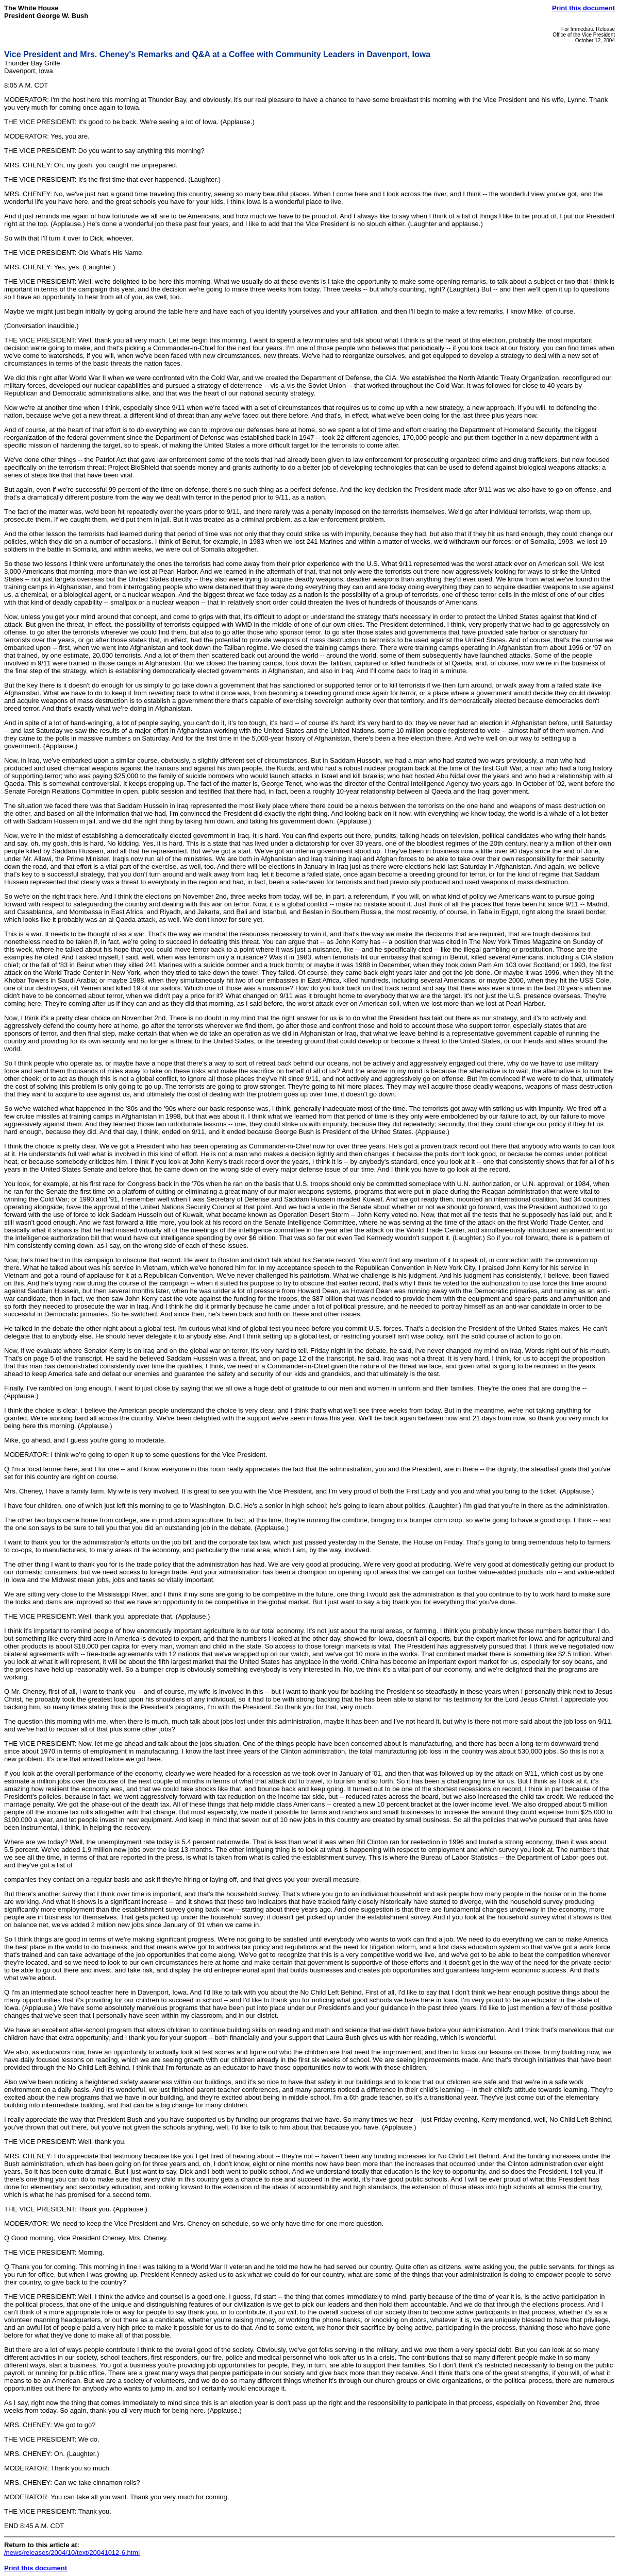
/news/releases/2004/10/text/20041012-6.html (72, 2552)
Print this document (583, 8)
